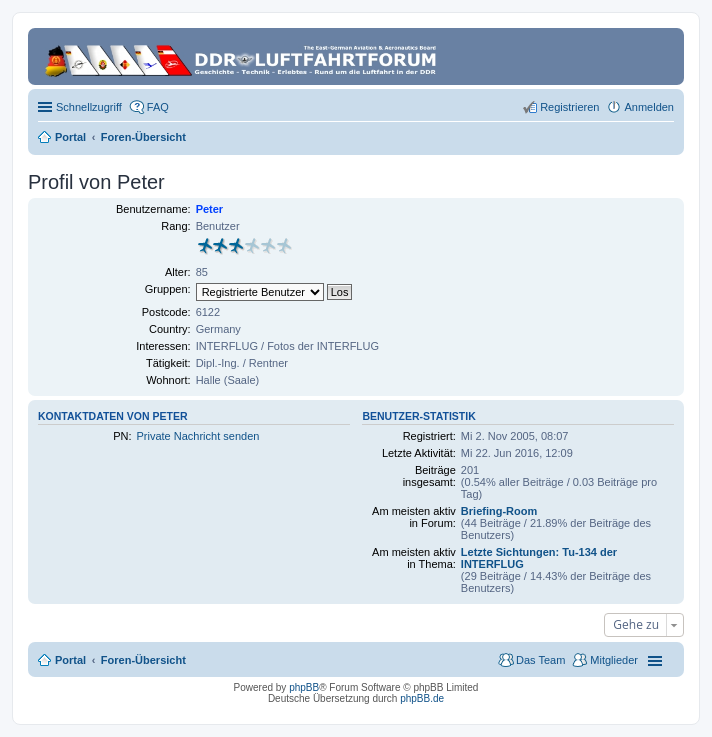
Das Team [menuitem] (540, 660)
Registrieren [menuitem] (569, 107)
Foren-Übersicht (143, 660)
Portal (70, 137)
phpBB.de (422, 698)
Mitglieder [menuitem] (614, 660)
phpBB (304, 687)
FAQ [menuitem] (158, 107)
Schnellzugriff (89, 107)
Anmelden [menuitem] (649, 107)
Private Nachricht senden (197, 436)
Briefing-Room (499, 511)
